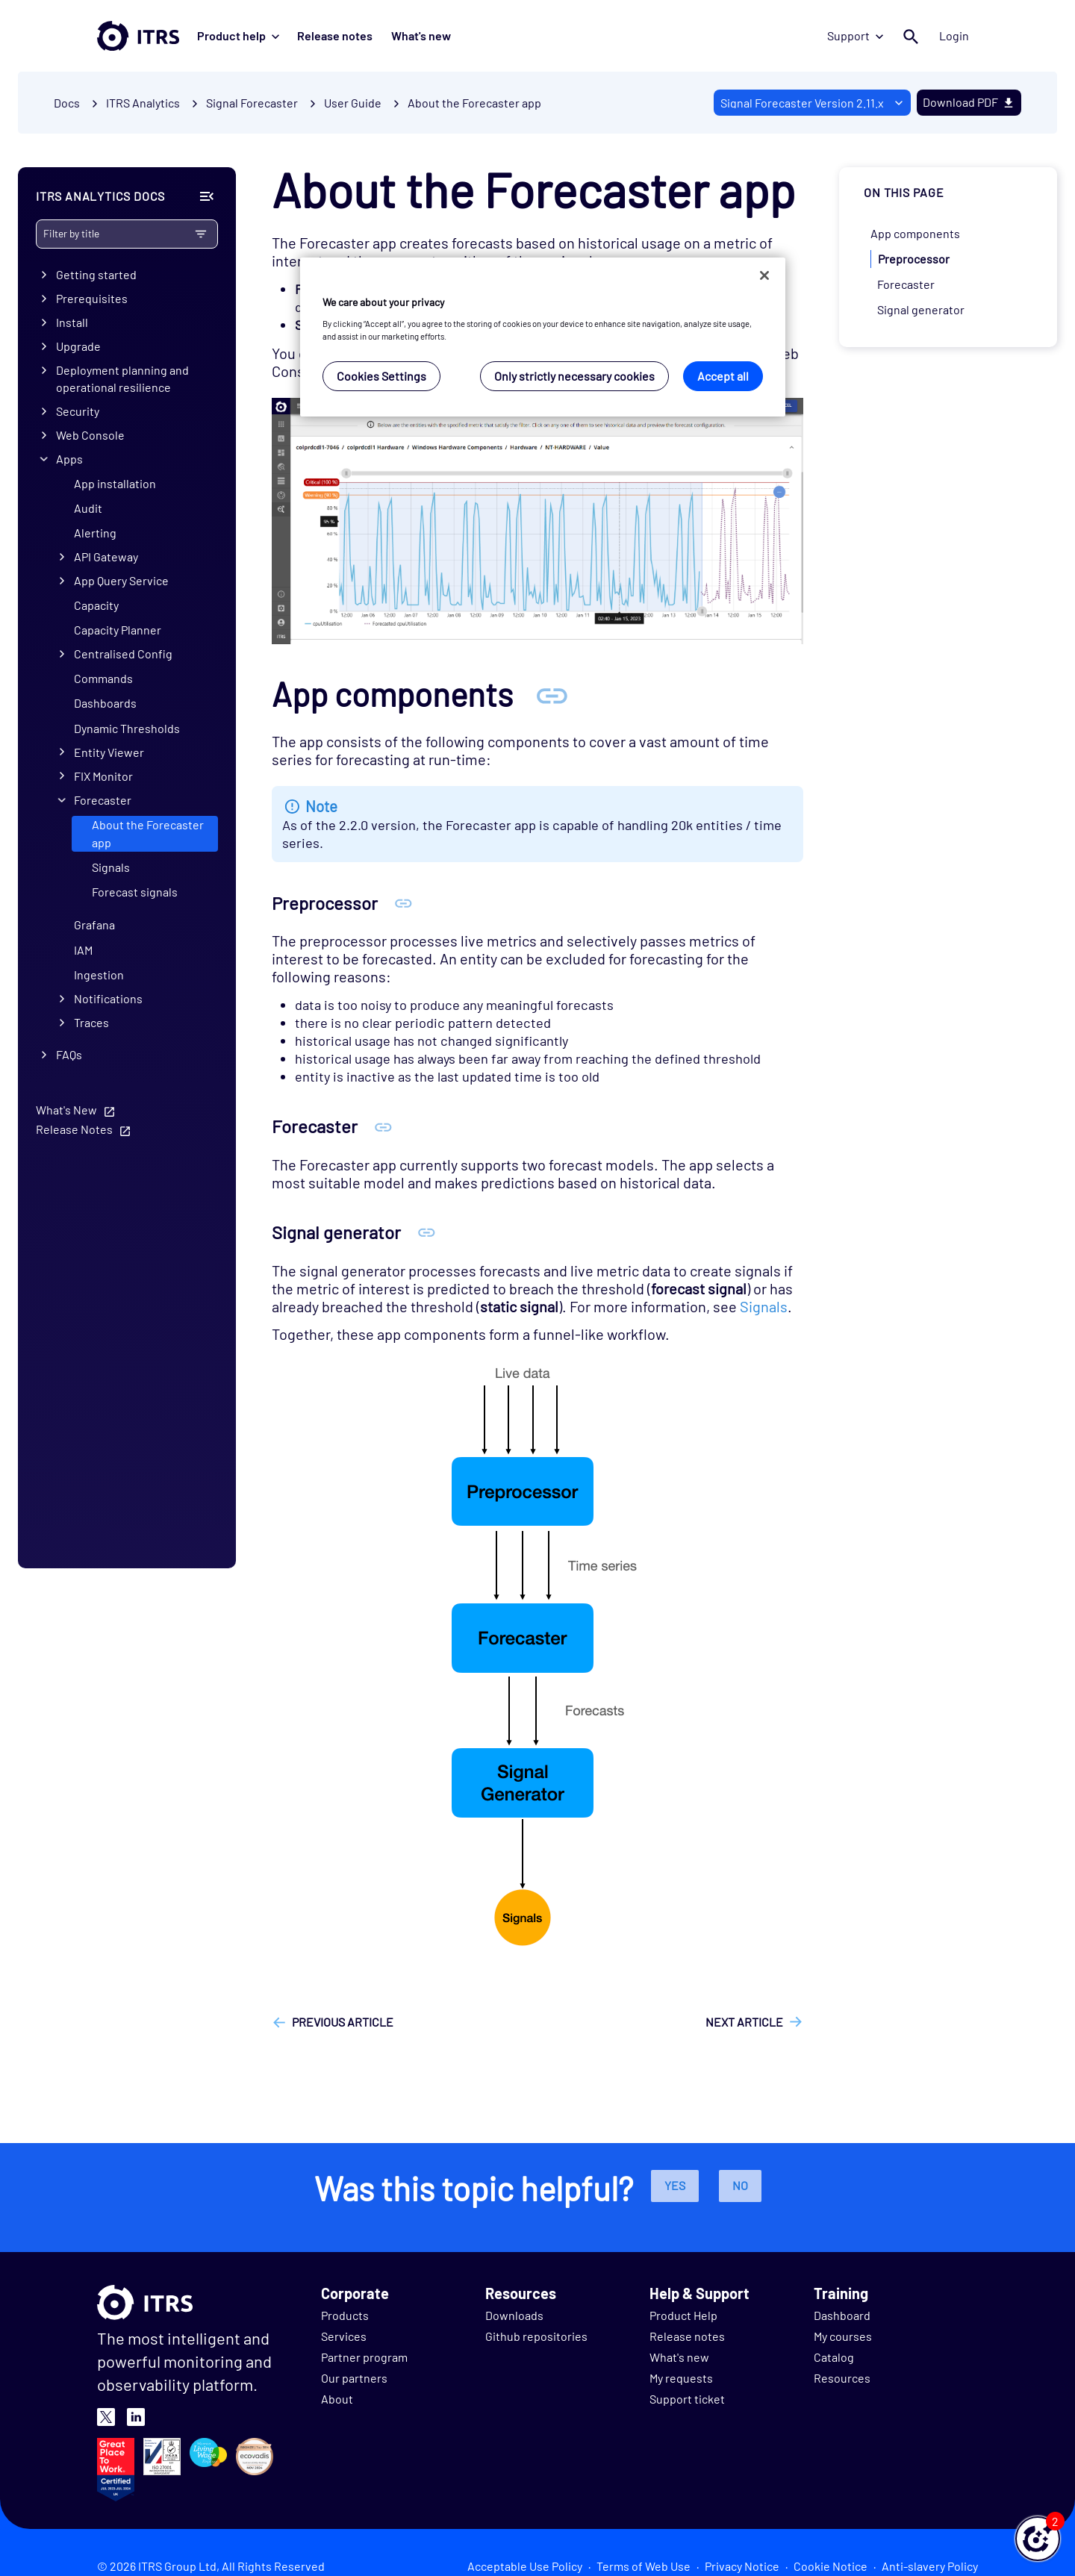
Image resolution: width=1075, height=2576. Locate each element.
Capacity (96, 605)
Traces (91, 1022)
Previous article (342, 2022)
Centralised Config (123, 653)
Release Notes (74, 1129)
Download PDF (969, 102)
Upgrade (78, 346)
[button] (1037, 2538)
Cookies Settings (381, 376)
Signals (111, 867)
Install (72, 322)
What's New (66, 1110)
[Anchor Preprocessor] (403, 903)
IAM (83, 950)
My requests (681, 2378)
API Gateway (106, 556)
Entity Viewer (109, 752)
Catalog (834, 2357)
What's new (420, 35)
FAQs (69, 1054)
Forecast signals (135, 892)
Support (855, 35)
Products (345, 2315)
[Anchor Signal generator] (427, 1232)
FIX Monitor (103, 776)
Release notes (335, 35)
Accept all (723, 376)
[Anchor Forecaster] (383, 1126)
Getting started (96, 274)
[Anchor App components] (552, 694)
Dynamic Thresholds (127, 728)
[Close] (764, 275)
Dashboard (842, 2315)
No (740, 2185)
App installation (115, 483)
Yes (674, 2185)
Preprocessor (914, 259)
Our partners (354, 2378)
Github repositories (536, 2336)
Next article (744, 2022)
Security (77, 411)
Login (954, 35)
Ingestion (99, 974)
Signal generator (921, 309)
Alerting (95, 533)
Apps (69, 459)
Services (344, 2336)
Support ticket (687, 2399)
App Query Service (121, 580)
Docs (67, 103)
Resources (842, 2378)
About (337, 2399)
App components (915, 233)
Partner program (364, 2357)
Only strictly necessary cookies (574, 376)
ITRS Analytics (143, 103)
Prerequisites (92, 298)
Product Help (683, 2315)
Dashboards (105, 703)
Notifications (108, 998)
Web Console (90, 435)
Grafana (94, 924)
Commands (103, 678)
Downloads (514, 2315)
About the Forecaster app (474, 103)
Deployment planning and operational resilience (122, 378)
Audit (88, 508)
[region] (542, 337)
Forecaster (102, 800)
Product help (238, 35)
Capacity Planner (117, 630)
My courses (843, 2336)
